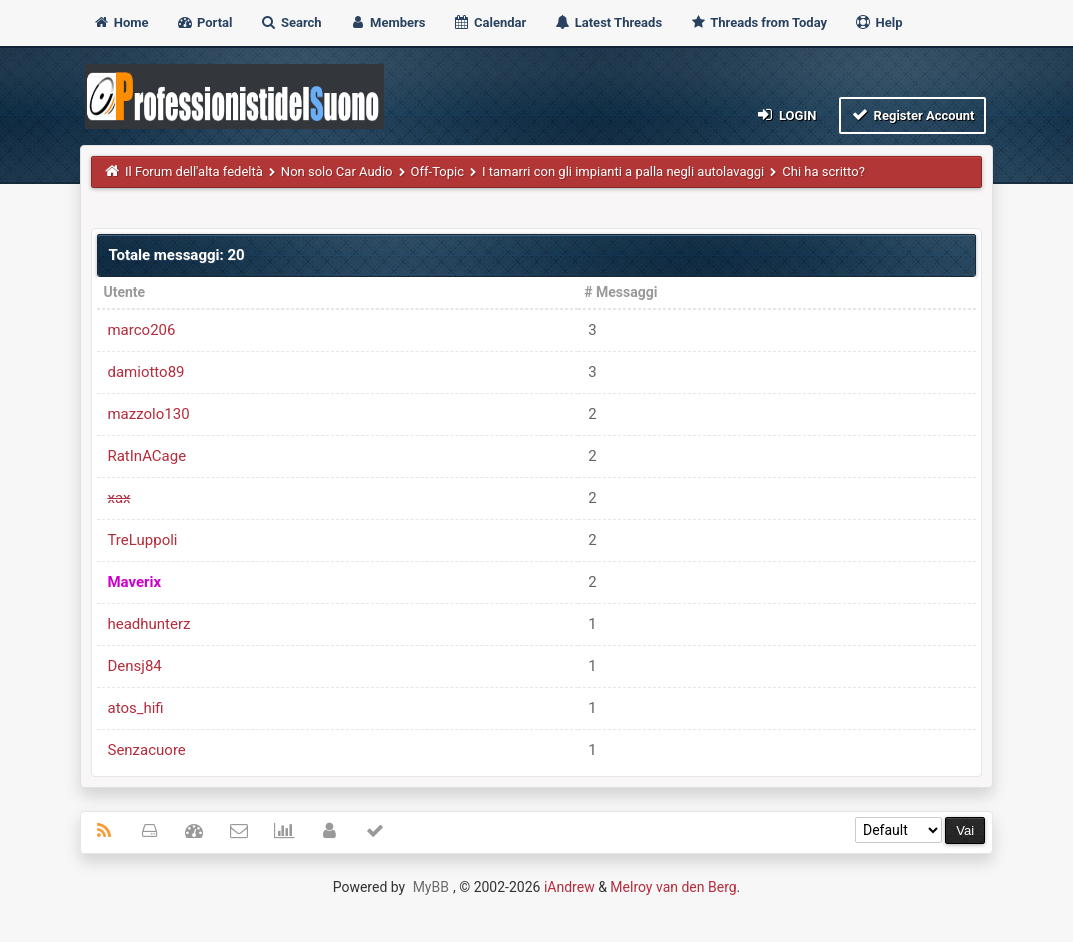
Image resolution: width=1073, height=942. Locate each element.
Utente (124, 292)
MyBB (431, 887)
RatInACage (146, 456)
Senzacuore (146, 750)
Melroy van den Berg (673, 887)
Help (878, 22)
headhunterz (148, 624)
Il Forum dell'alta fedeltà (194, 171)
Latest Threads (608, 22)
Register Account (912, 114)
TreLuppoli (142, 540)
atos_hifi (135, 708)
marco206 (141, 330)
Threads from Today (758, 22)
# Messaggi (620, 292)
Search (291, 22)
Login (785, 114)
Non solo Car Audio (337, 171)
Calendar (489, 22)
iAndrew (569, 887)
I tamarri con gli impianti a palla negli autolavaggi (623, 171)
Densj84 (134, 666)
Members (387, 22)
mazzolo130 (148, 414)
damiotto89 (145, 372)
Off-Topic (437, 171)
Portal (204, 22)
